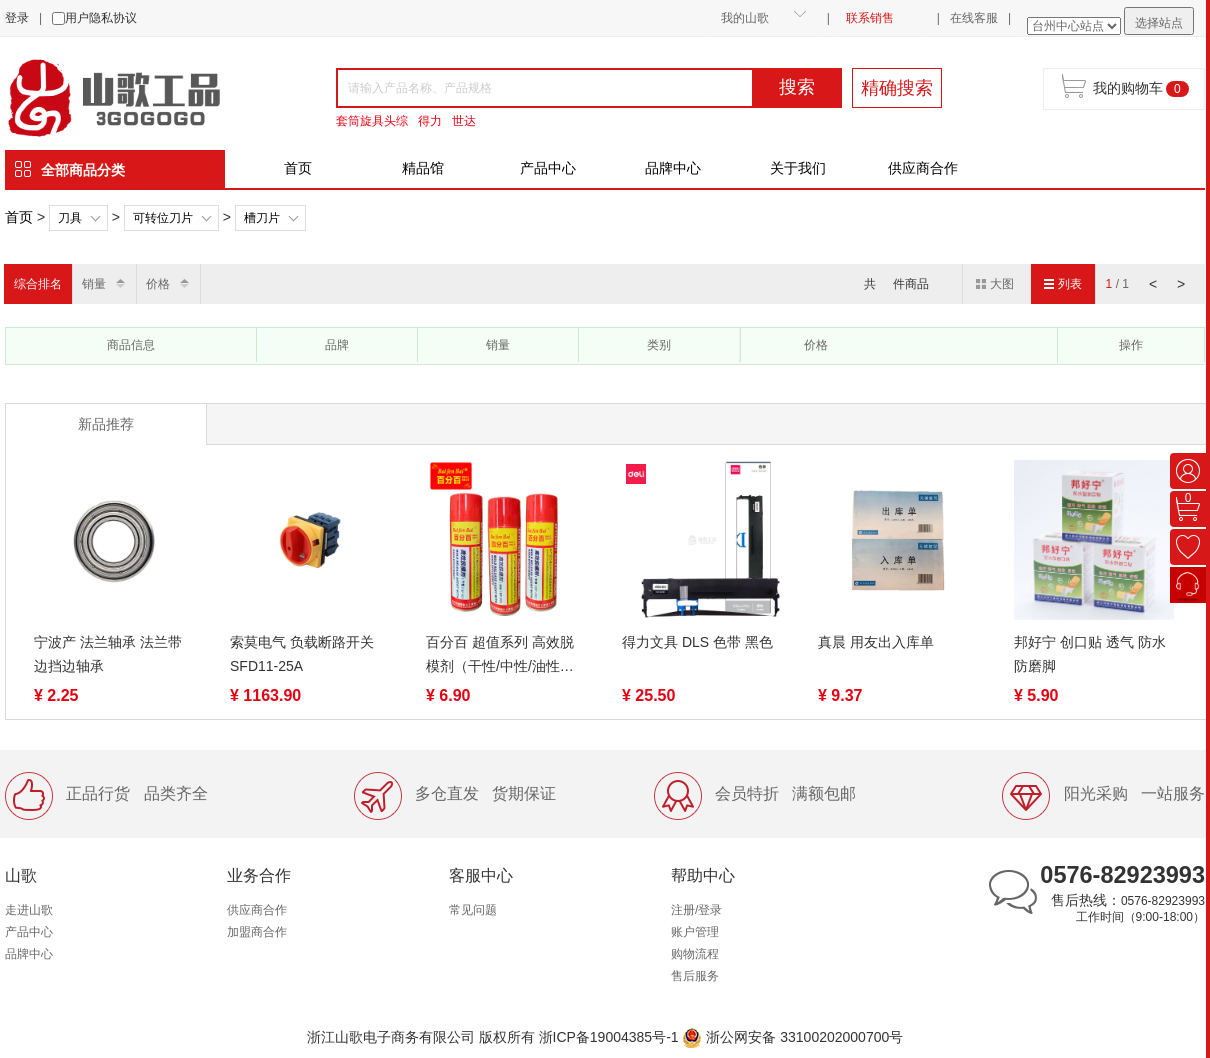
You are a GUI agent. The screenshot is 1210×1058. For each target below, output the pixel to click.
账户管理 (695, 932)
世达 (464, 121)
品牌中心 (673, 168)
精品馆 (423, 168)
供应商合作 (923, 168)
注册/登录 (696, 910)
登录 (17, 18)
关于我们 (798, 168)
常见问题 (473, 910)
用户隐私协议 (101, 18)
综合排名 (38, 284)
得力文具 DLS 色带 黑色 (697, 642)
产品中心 (548, 168)
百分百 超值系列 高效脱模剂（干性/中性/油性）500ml (500, 656)
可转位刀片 (163, 218)
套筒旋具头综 (372, 121)
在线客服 (974, 18)
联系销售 (870, 18)
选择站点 (1159, 23)
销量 (94, 284)
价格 (158, 284)
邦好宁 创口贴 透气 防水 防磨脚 (1090, 654)
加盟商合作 (257, 932)
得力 (430, 121)
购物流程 (695, 954)
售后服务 (695, 976)
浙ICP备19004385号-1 (609, 1037)
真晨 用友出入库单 (876, 642)
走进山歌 (29, 910)
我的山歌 (745, 18)
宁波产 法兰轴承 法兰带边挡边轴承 (108, 654)
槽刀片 (262, 218)
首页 (298, 168)
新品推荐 (106, 424)
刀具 (70, 218)
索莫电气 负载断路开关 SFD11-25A (302, 654)
